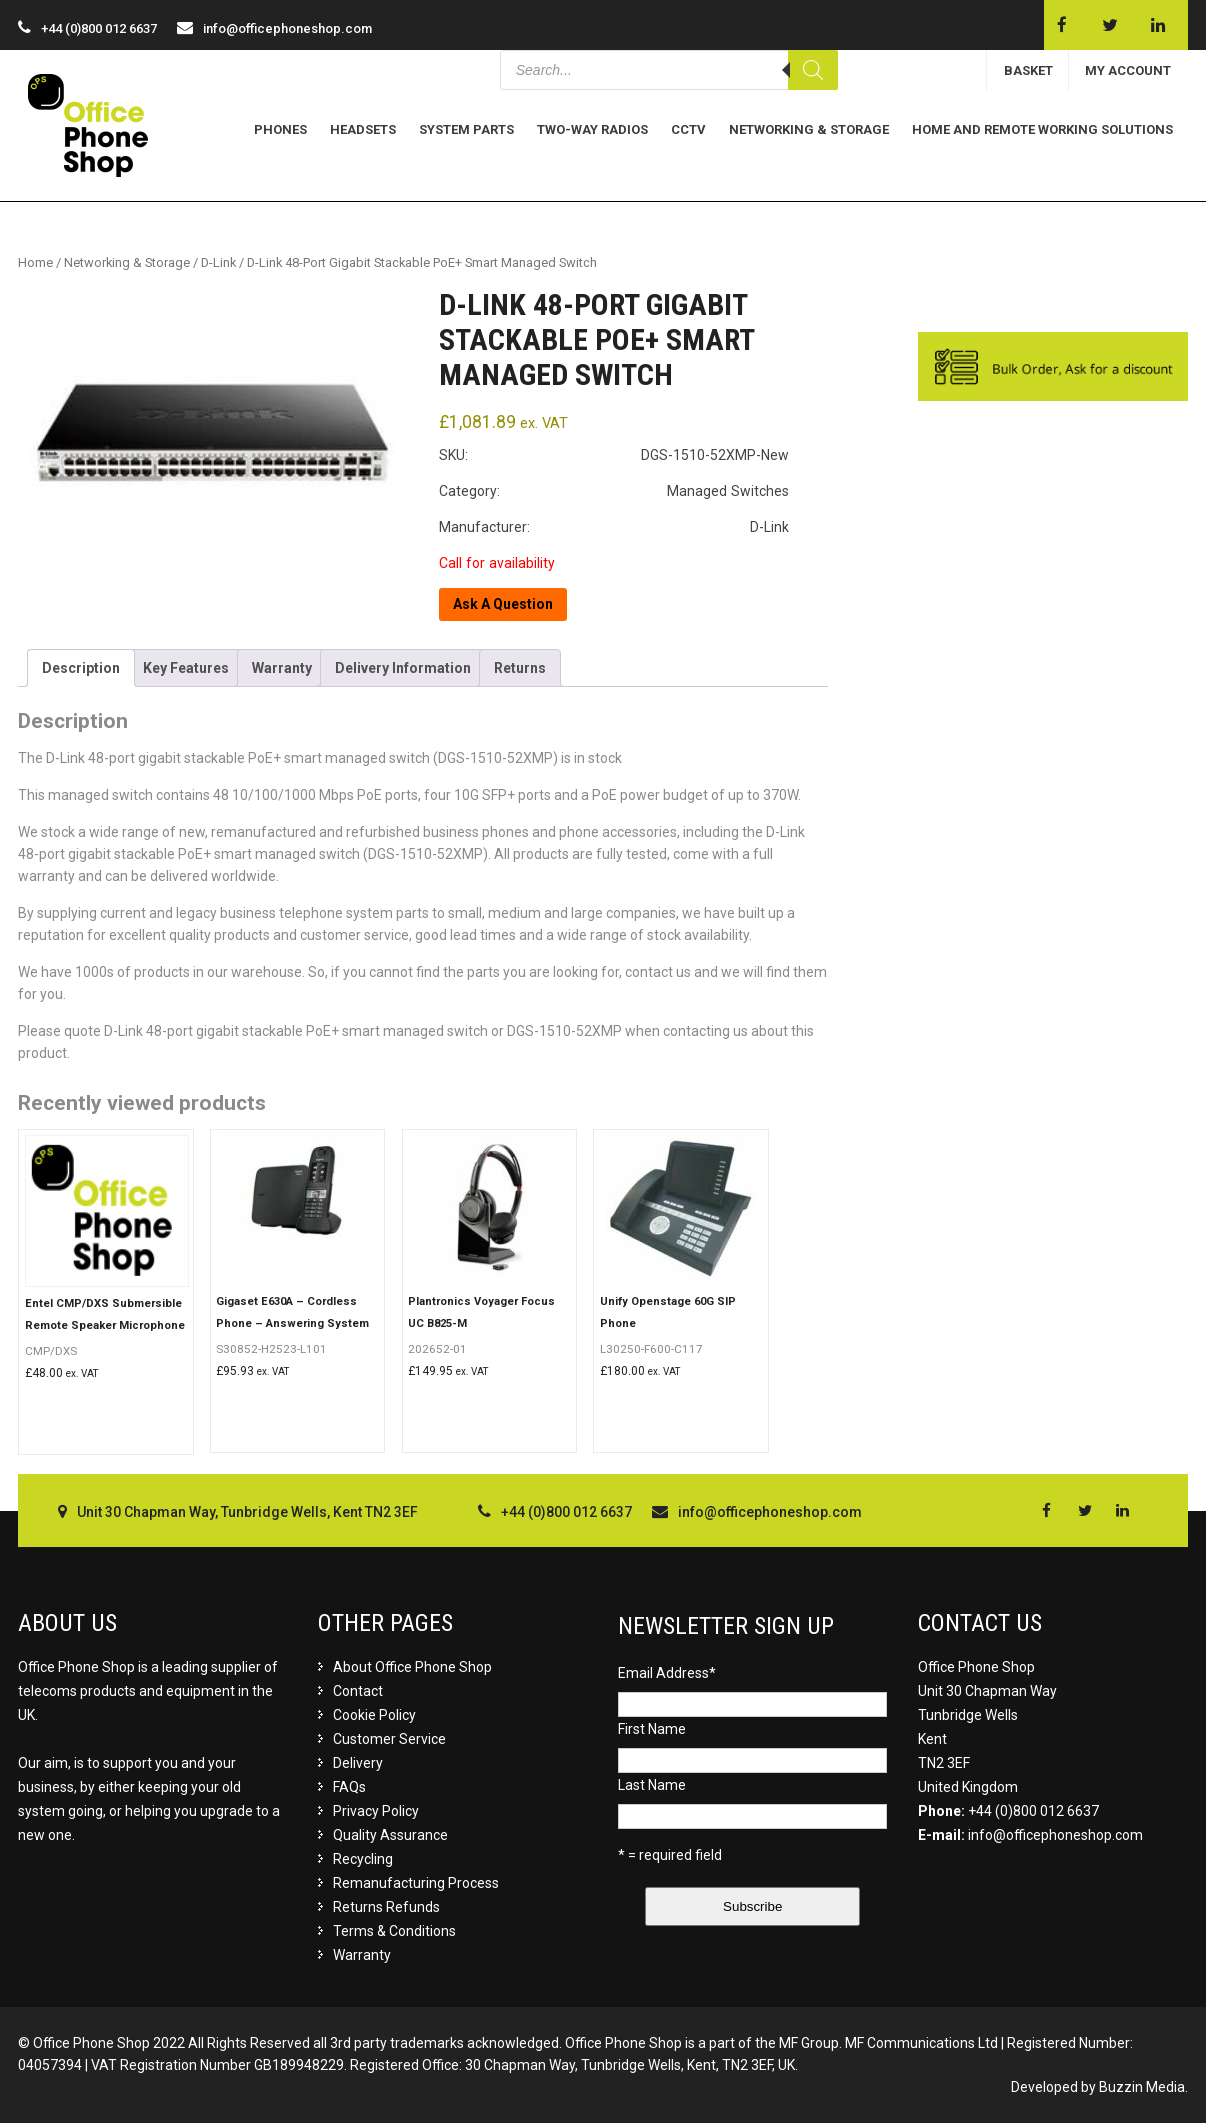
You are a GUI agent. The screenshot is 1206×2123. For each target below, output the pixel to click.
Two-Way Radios (592, 129)
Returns (520, 668)
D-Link (218, 262)
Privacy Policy (376, 1811)
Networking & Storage (809, 129)
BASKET (1028, 70)
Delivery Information (403, 668)
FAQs (349, 1787)
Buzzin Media (1142, 2087)
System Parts (466, 129)
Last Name (652, 1785)
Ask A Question (503, 604)
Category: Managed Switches (614, 491)
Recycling (363, 1859)
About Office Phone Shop (412, 1667)
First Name (652, 1729)
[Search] (813, 70)
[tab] (81, 668)
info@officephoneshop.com (287, 28)
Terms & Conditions (394, 1931)
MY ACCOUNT (1128, 70)
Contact (358, 1691)
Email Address (667, 1673)
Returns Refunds (386, 1907)
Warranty (282, 668)
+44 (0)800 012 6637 (1033, 1811)
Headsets (363, 129)
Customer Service (389, 1739)
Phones (280, 129)
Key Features (186, 668)
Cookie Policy (374, 1715)
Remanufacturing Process (416, 1883)
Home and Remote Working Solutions (1042, 129)
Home (35, 262)
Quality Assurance (390, 1835)
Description (81, 668)
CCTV (688, 129)
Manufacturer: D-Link (614, 527)
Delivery (358, 1763)
